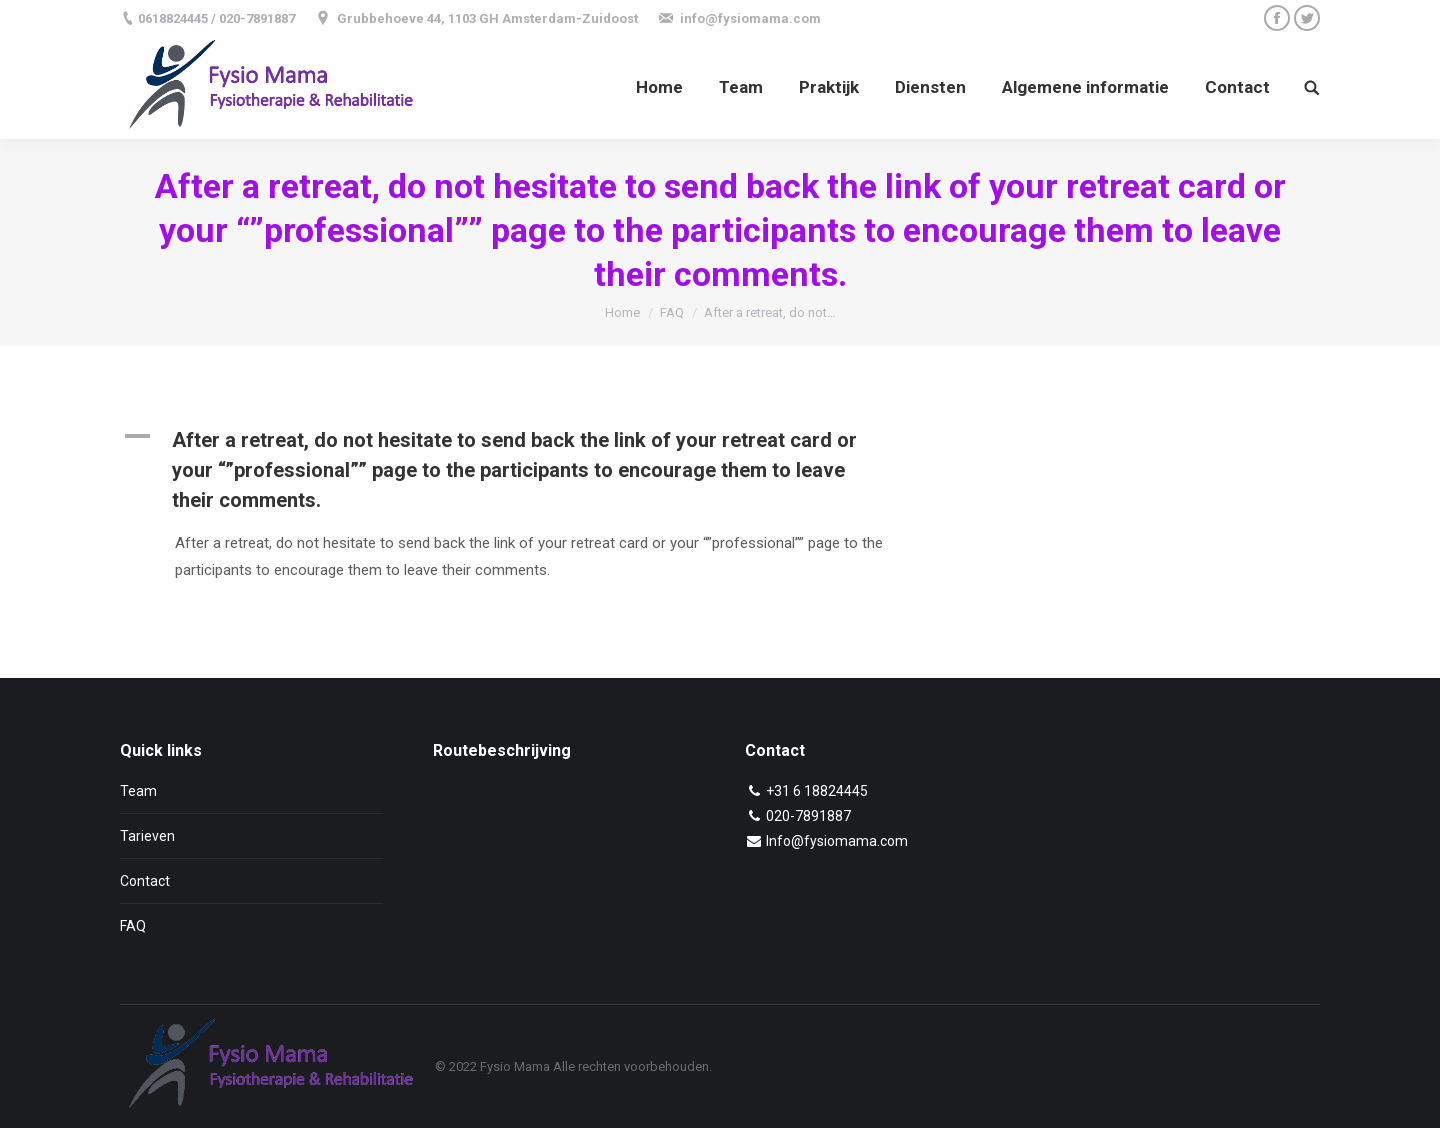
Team (138, 791)
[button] (532, 470)
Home (622, 312)
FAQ (672, 312)
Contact (145, 881)
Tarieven (147, 836)
